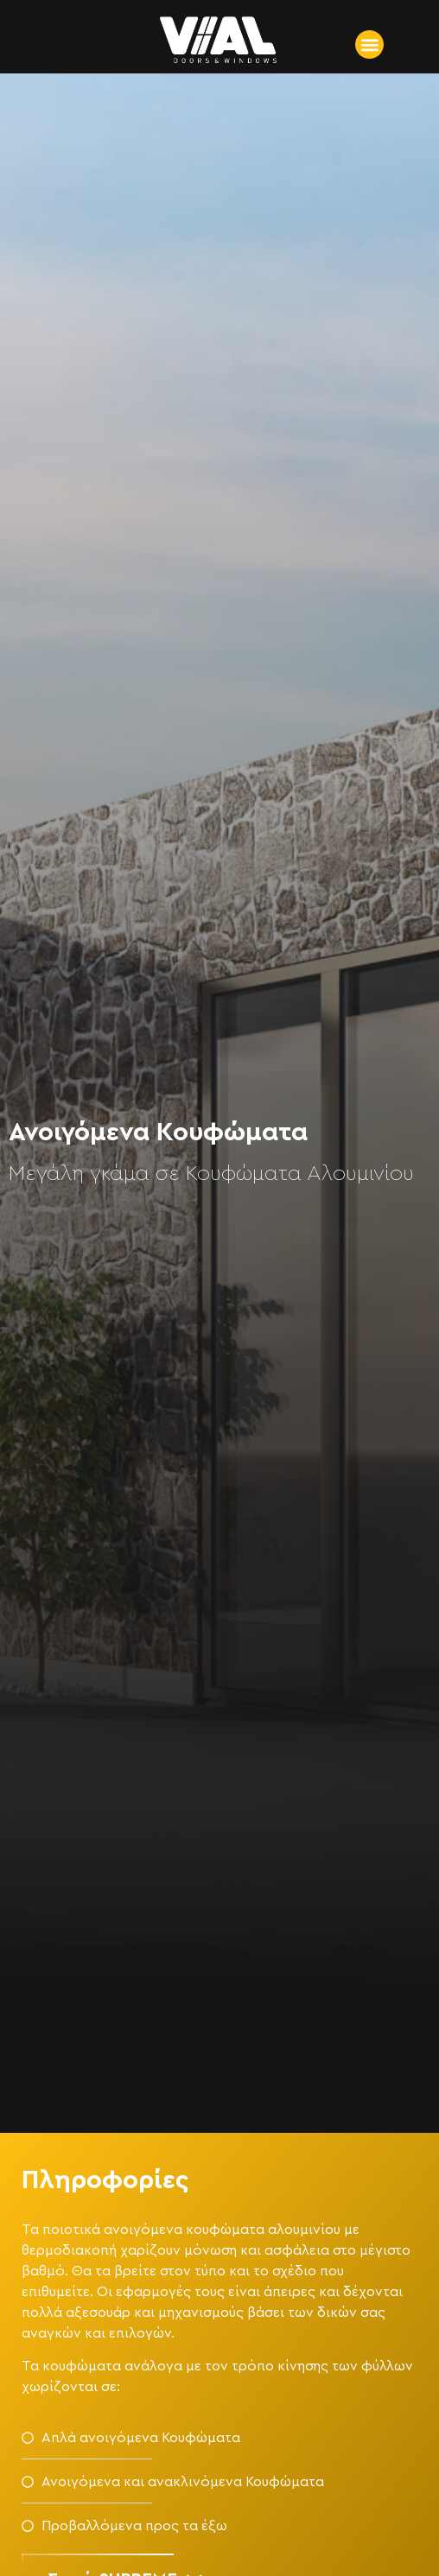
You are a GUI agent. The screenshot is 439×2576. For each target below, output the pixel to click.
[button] (369, 44)
